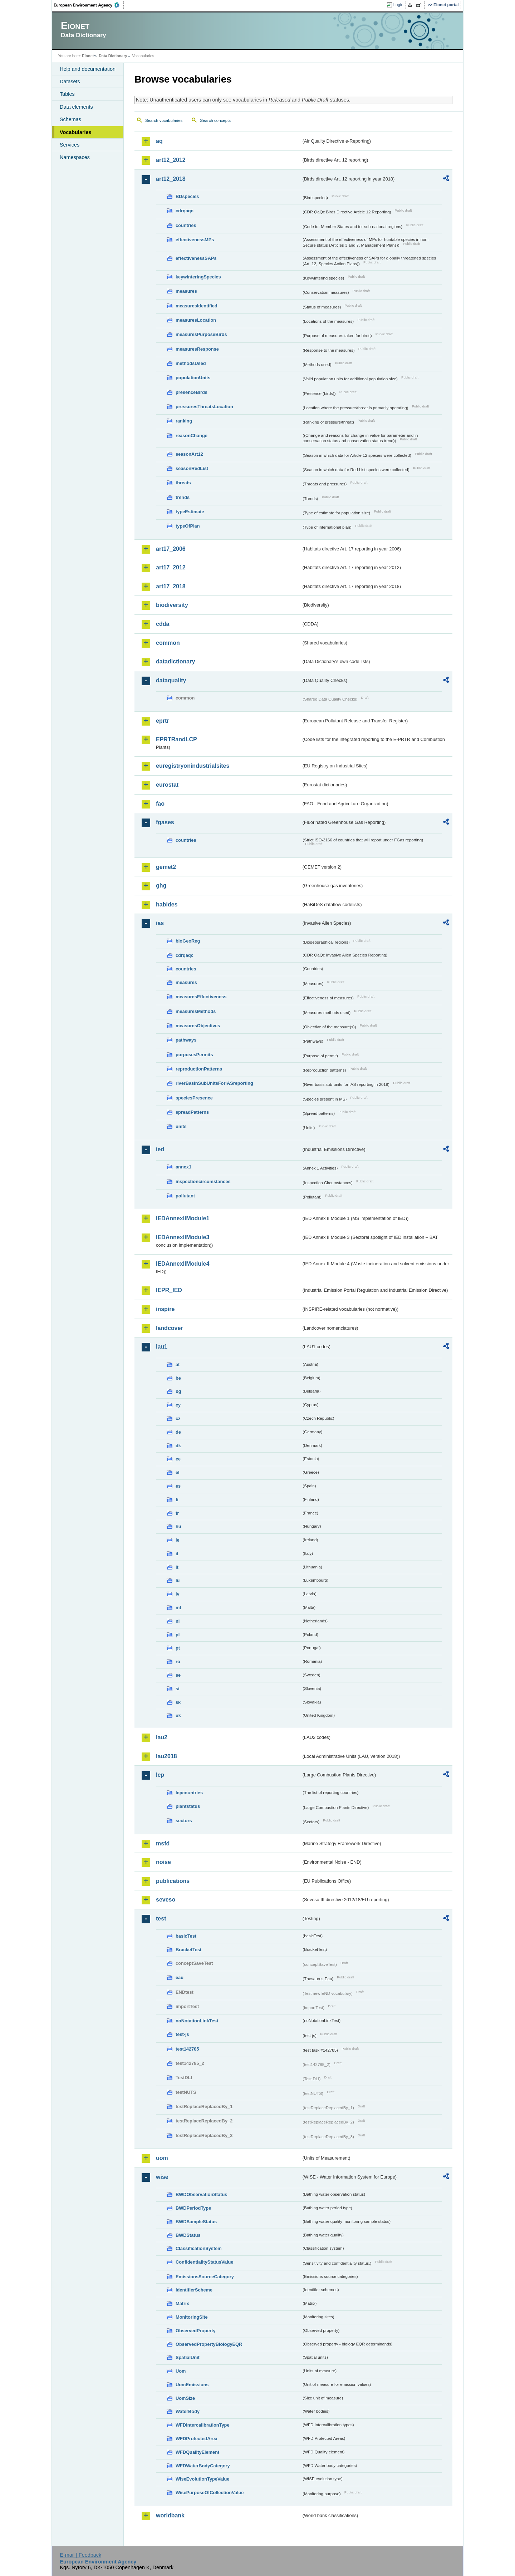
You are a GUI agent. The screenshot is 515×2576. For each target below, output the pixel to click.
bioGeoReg (188, 941)
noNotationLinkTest (197, 2020)
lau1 (161, 1347)
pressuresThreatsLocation (204, 406)
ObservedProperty (196, 2330)
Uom (181, 2371)
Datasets (70, 81)
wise (162, 2177)
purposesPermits (194, 1054)
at (178, 1364)
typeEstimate (190, 511)
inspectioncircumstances (203, 1181)
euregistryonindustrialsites (192, 766)
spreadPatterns (192, 1112)
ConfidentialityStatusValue (204, 2262)
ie (178, 1540)
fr (177, 1513)
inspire (165, 1309)
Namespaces (75, 157)
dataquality (171, 680)
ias (160, 923)
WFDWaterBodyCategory (203, 2465)
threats (183, 482)
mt (178, 1607)
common (168, 643)
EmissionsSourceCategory (205, 2276)
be (178, 1378)
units (181, 1126)
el (178, 1472)
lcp (160, 1775)
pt (178, 1648)
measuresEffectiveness (201, 996)
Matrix (182, 2303)
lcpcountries (189, 1792)
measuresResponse (197, 349)
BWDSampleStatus (196, 2221)
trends (183, 497)
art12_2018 (171, 179)
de (178, 1432)
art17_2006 (171, 549)
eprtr (162, 721)
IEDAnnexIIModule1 (182, 1218)
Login (398, 5)
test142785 (187, 2049)
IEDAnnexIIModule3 (182, 1237)
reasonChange (191, 435)
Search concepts (215, 120)
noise (163, 1862)
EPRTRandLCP (176, 739)
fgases (165, 822)
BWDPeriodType (193, 2208)
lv (178, 1594)
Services (69, 145)
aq (159, 141)
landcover (169, 1328)
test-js (182, 2034)
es (178, 1486)
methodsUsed (191, 363)
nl (178, 1621)
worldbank (170, 2515)
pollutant (185, 1195)
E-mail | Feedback (80, 2555)
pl (178, 1634)
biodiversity (172, 605)
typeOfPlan (188, 526)
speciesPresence (194, 1098)
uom (162, 2158)
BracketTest (188, 1949)
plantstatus (188, 1806)
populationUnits (193, 377)
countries (186, 225)
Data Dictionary (113, 56)
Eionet (88, 56)
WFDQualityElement (197, 2452)
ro (178, 1661)
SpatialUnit (188, 2357)
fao (160, 804)
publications (173, 1881)
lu (178, 1580)
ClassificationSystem (199, 2248)
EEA (89, 5)
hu (178, 1526)
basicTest (186, 1936)
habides (166, 904)
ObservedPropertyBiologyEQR (209, 2344)
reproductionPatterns (199, 1069)
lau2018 (166, 1756)
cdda (162, 624)
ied (160, 1149)
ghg (161, 885)
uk (178, 1715)
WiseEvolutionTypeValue (202, 2479)
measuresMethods (196, 1011)
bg (178, 1391)
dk (178, 1445)
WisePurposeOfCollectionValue (210, 2492)
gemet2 (166, 867)
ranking (184, 421)
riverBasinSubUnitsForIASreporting (214, 1083)
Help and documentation (88, 69)
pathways (186, 1040)
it (177, 1553)
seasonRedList (192, 468)
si (178, 1688)
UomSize (185, 2398)
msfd (163, 1843)
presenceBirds (191, 392)
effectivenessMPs (195, 239)
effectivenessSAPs (196, 258)
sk (178, 1702)
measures (186, 291)
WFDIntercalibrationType (203, 2425)
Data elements (76, 107)
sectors (184, 1820)
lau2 (161, 1737)
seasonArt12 (189, 454)
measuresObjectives (198, 1025)
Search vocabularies (163, 120)
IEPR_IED (169, 1290)
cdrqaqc (184, 210)
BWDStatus (188, 2235)
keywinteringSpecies (198, 277)
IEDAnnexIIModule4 (182, 1264)
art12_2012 (171, 160)
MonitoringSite (192, 2317)
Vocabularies (76, 132)
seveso (165, 1900)
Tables (67, 94)
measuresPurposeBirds (201, 334)
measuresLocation (196, 320)
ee (178, 1459)
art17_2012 (171, 567)
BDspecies (187, 196)
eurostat (167, 785)
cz (178, 1418)
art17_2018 (171, 586)
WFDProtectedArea (196, 2438)
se (178, 1675)
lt (177, 1567)
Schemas (70, 119)
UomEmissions (192, 2384)
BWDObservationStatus (201, 2194)
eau (179, 1977)
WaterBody (188, 2411)
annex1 (183, 1167)
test (161, 1918)
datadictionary (175, 661)
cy (178, 1405)
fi (177, 1499)
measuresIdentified (196, 305)
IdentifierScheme (194, 2290)
